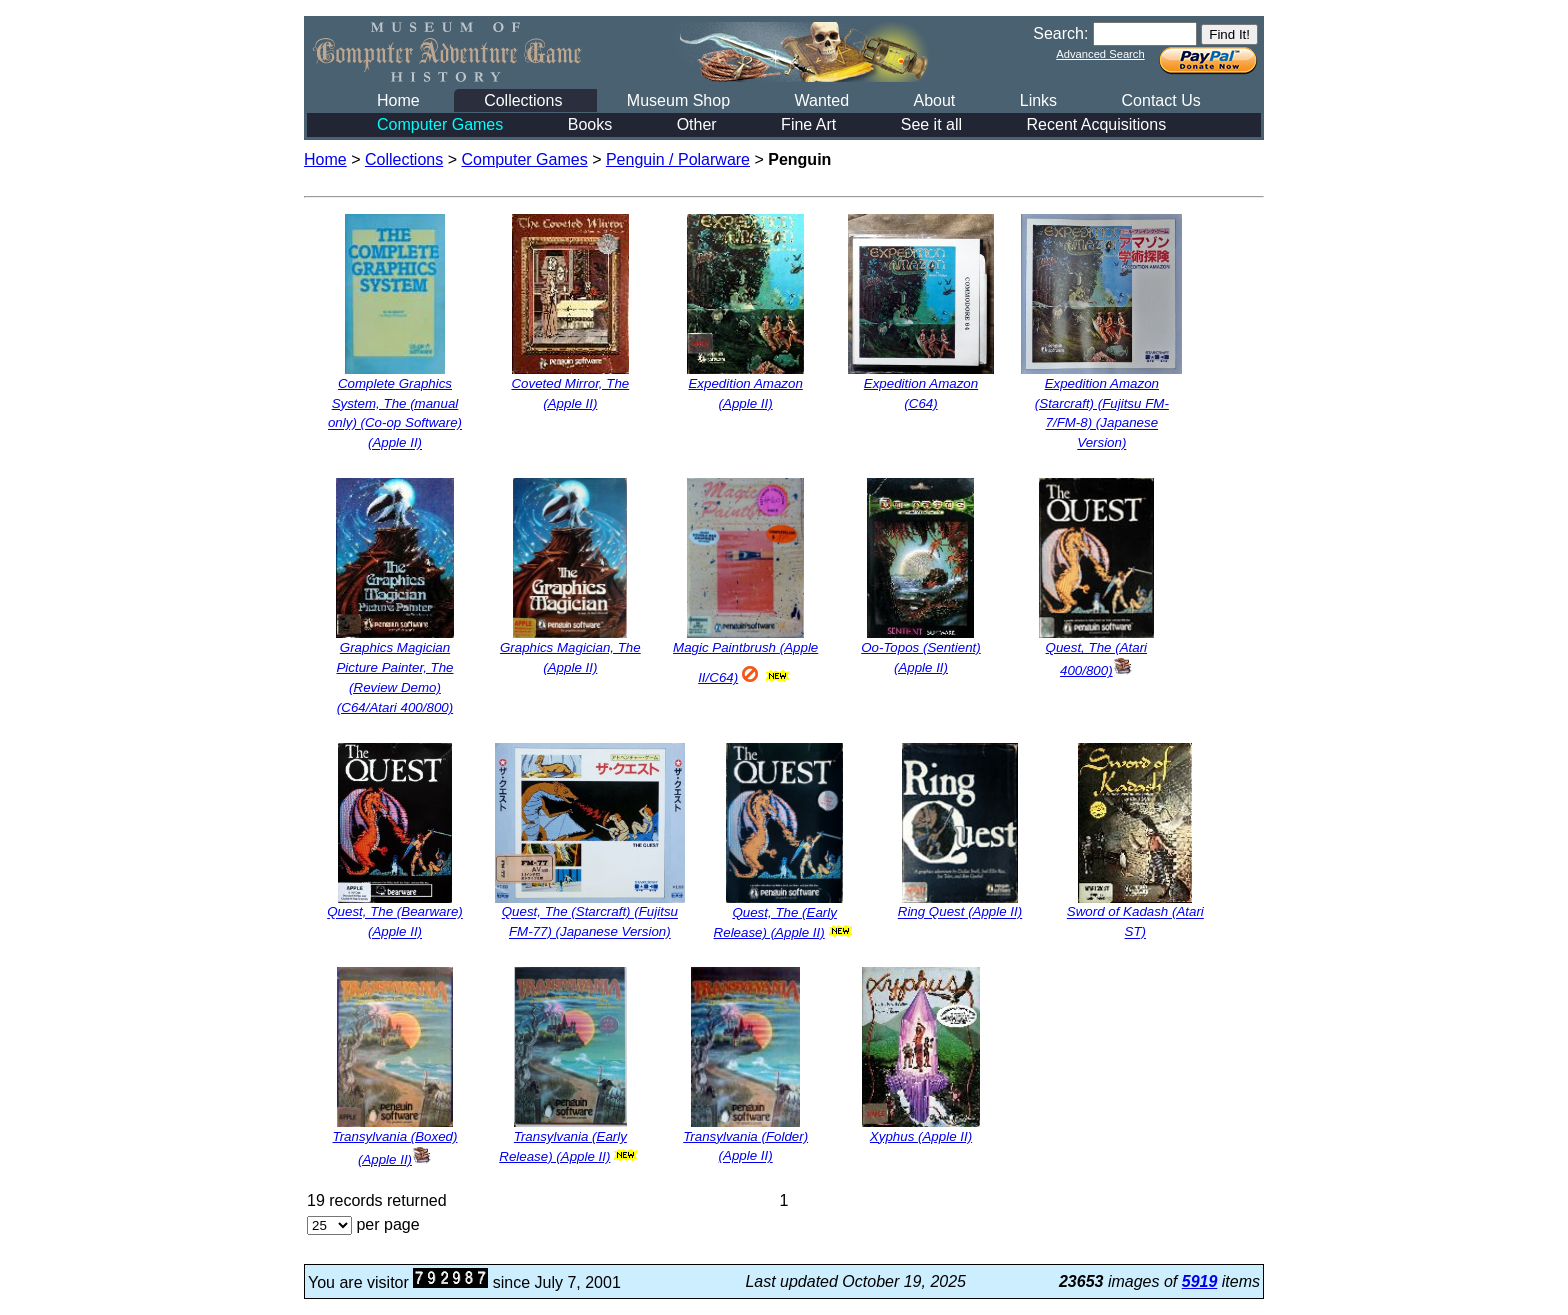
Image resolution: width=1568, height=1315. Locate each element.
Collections (523, 100)
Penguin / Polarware (678, 159)
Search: (1060, 33)
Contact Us (1161, 100)
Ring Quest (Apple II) (960, 912)
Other (697, 124)
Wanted (821, 100)
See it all (931, 124)
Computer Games (440, 124)
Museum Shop (678, 100)
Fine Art (808, 124)
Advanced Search (1100, 54)
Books (590, 124)
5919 (1200, 1281)
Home (398, 100)
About (934, 100)
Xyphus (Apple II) (921, 1136)
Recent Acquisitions (1097, 124)
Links (1038, 100)
